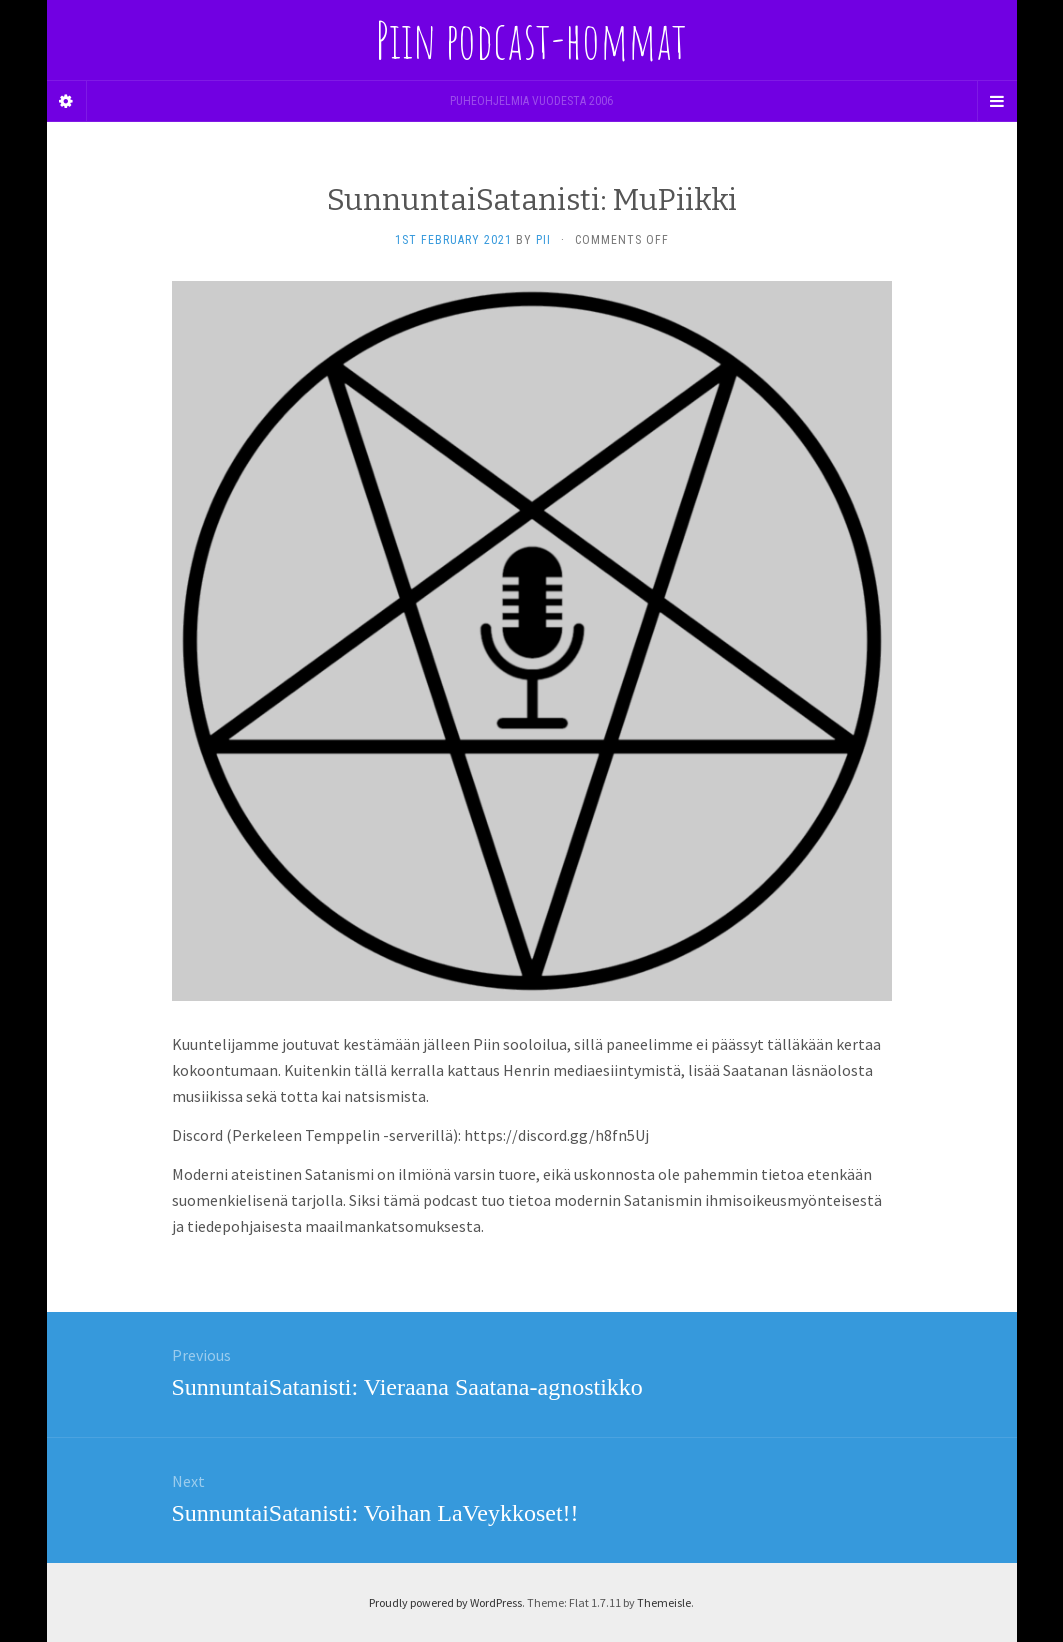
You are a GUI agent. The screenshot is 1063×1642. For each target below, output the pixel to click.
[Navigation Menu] (997, 101)
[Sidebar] (67, 101)
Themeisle (664, 1602)
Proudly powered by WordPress (445, 1602)
